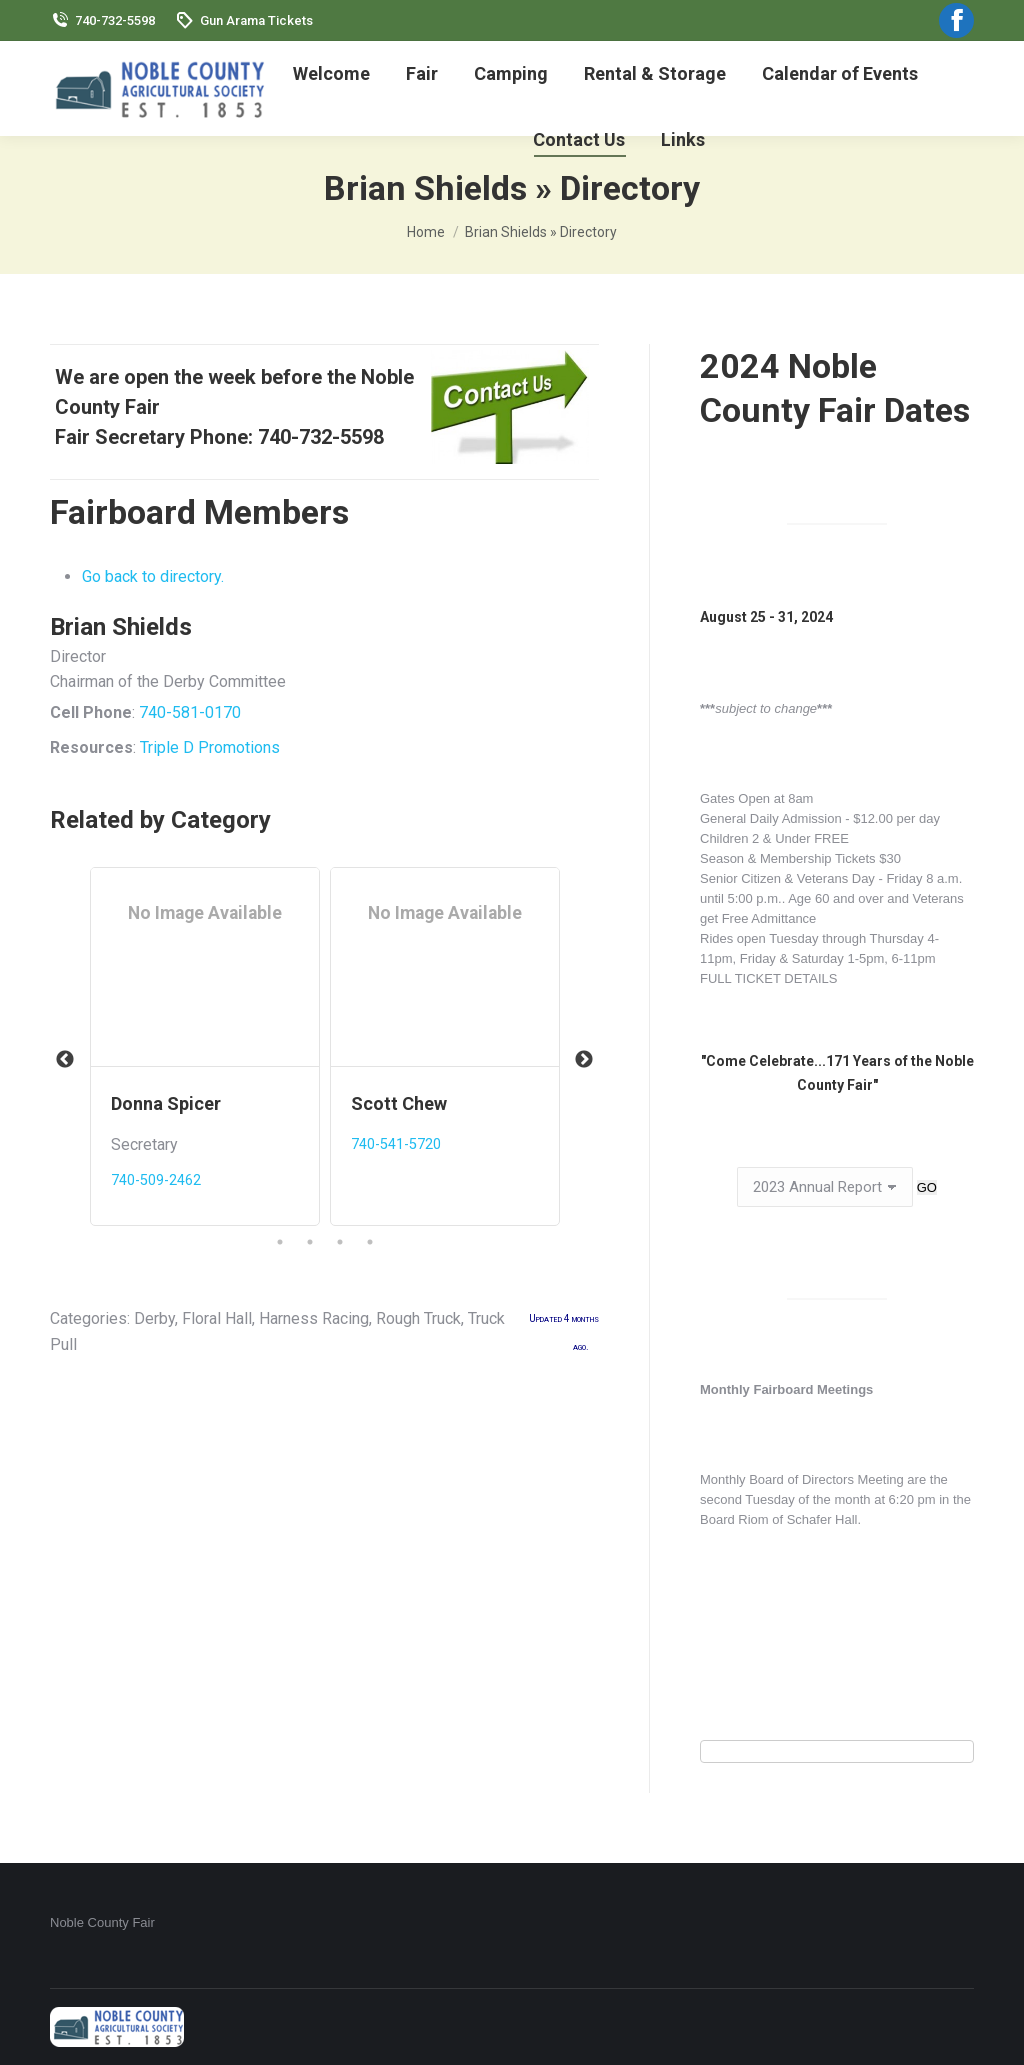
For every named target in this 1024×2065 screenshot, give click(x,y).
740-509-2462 (156, 1180)
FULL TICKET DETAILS (769, 978)
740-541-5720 (396, 1144)
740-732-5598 (102, 20)
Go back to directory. (153, 576)
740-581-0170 (190, 712)
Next (584, 1060)
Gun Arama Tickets (244, 20)
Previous (65, 1060)
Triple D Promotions (210, 747)
